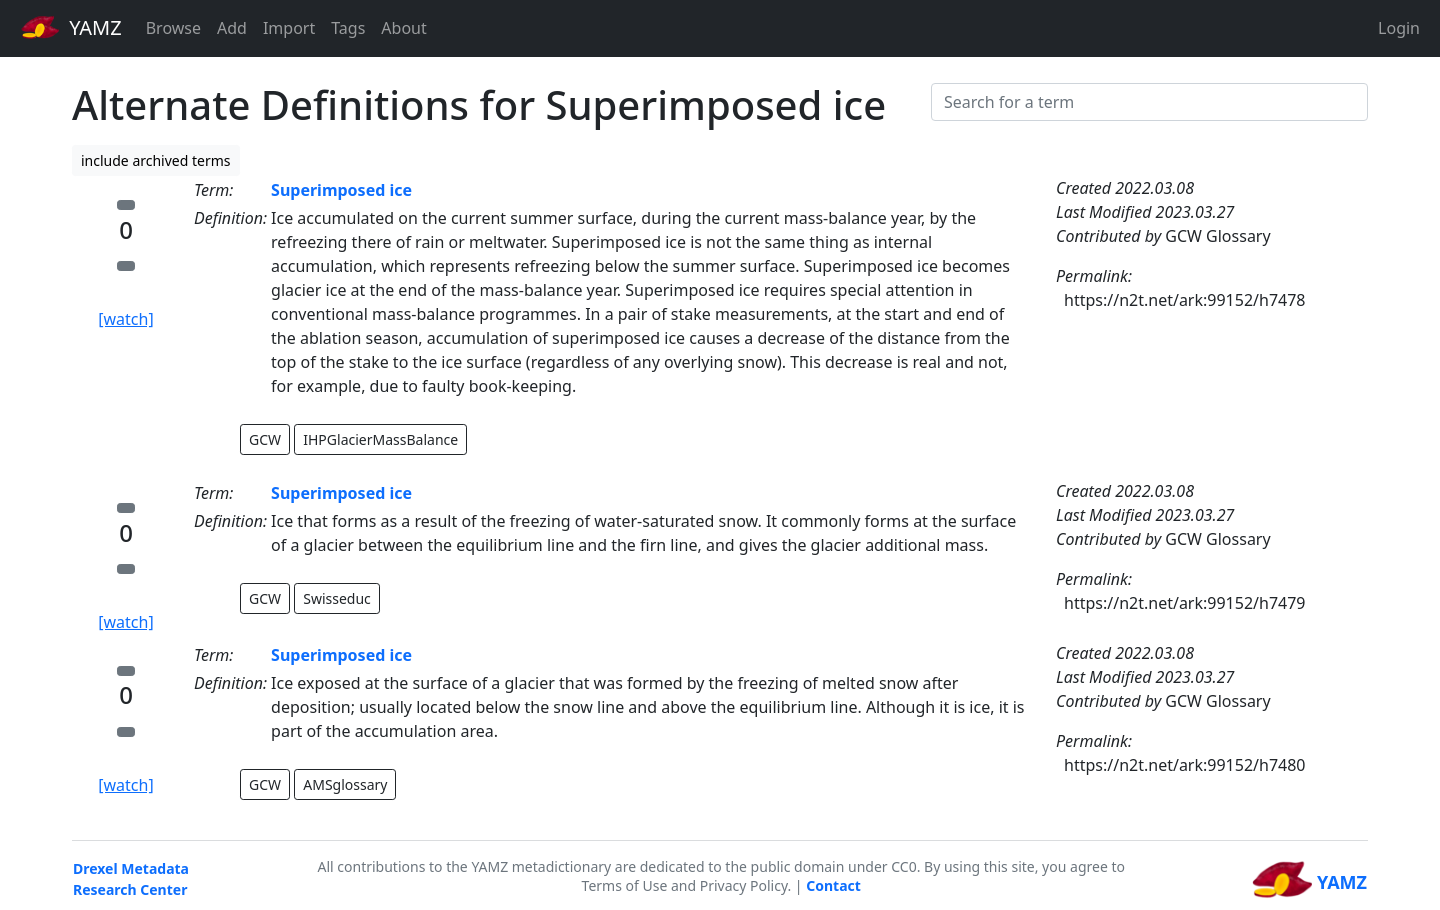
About (403, 28)
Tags (348, 28)
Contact (833, 885)
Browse (173, 28)
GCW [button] (265, 439)
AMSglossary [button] (345, 784)
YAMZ (71, 27)
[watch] (125, 319)
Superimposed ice (341, 190)
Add (232, 28)
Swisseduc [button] (337, 598)
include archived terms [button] (156, 160)
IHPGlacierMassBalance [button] (380, 439)
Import (289, 28)
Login (1399, 28)
